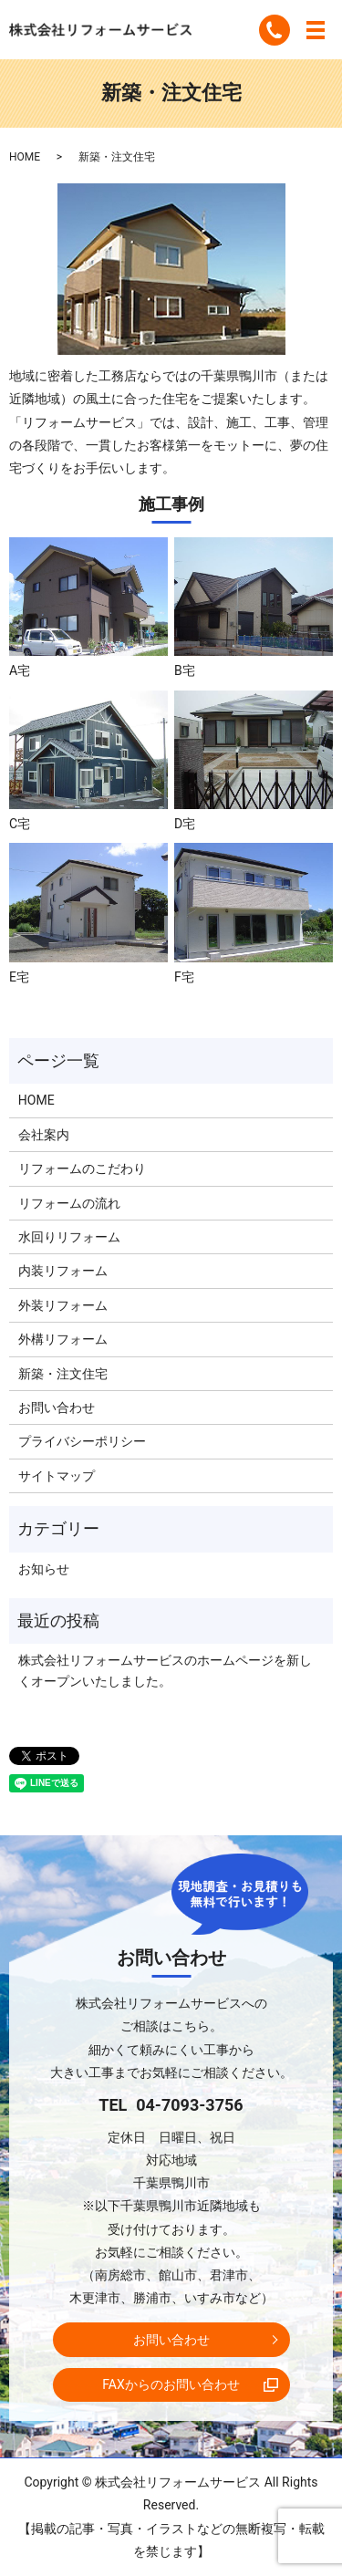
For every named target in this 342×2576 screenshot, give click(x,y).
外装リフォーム (63, 1305)
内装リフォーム (63, 1270)
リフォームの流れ (69, 1203)
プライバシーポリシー (82, 1441)
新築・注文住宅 (63, 1373)
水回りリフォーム (69, 1237)
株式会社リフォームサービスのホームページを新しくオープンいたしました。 (165, 1670)
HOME (24, 157)
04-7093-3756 (189, 2104)
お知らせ (43, 1569)
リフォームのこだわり (82, 1168)
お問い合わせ (56, 1407)
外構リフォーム (63, 1339)
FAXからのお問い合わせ (171, 2384)
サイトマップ (56, 1476)
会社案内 (43, 1134)
